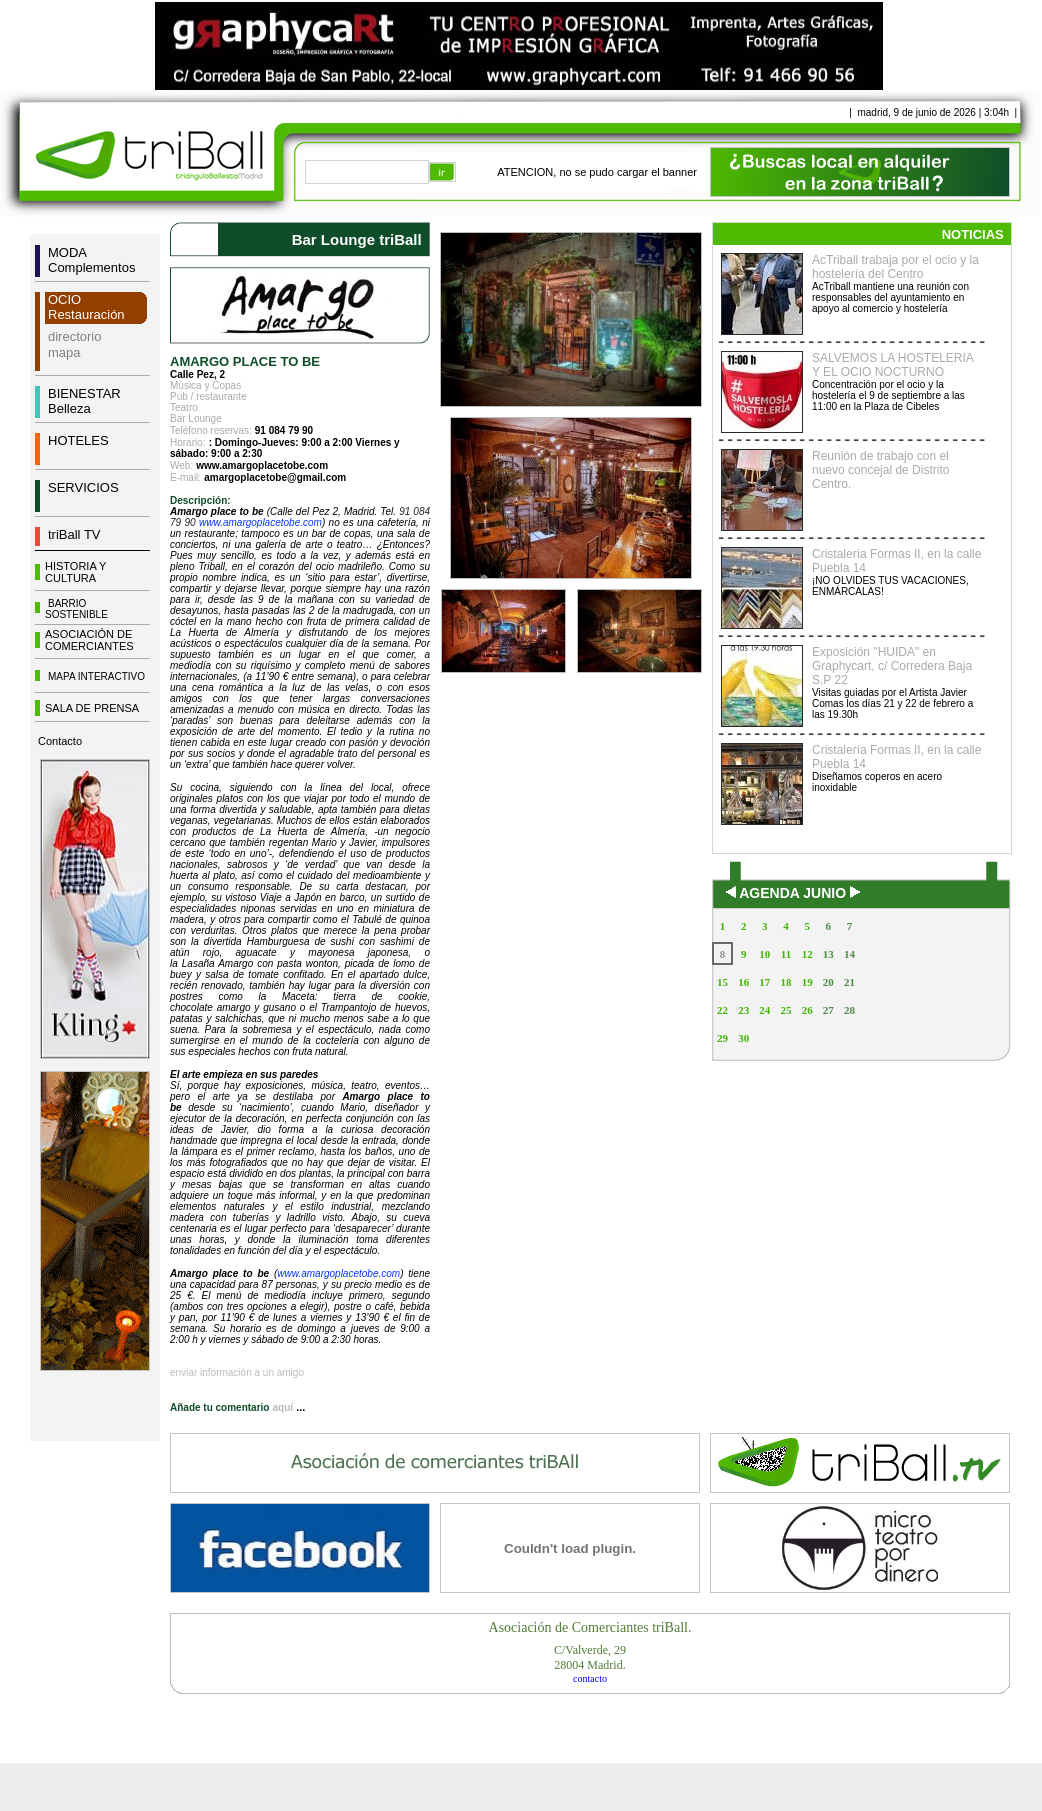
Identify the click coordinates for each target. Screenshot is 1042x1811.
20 (828, 982)
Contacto (60, 741)
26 (807, 1010)
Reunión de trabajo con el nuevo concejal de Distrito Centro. (880, 470)
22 (722, 1010)
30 (743, 1038)
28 (849, 1010)
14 (849, 954)
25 (785, 1010)
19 (807, 982)
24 (764, 1010)
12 (807, 954)
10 (764, 954)
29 (722, 1038)
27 (828, 1010)
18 (785, 982)
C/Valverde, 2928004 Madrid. (590, 1657)
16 (743, 982)
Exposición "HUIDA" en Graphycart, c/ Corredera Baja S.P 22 (892, 666)
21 (849, 982)
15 (722, 982)
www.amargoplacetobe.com (262, 465)
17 (764, 982)
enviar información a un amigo (237, 1372)
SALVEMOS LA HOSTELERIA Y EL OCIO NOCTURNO (892, 365)
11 (786, 954)
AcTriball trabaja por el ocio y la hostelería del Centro (895, 267)
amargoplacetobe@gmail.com (275, 477)
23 (743, 1010)
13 (828, 954)
